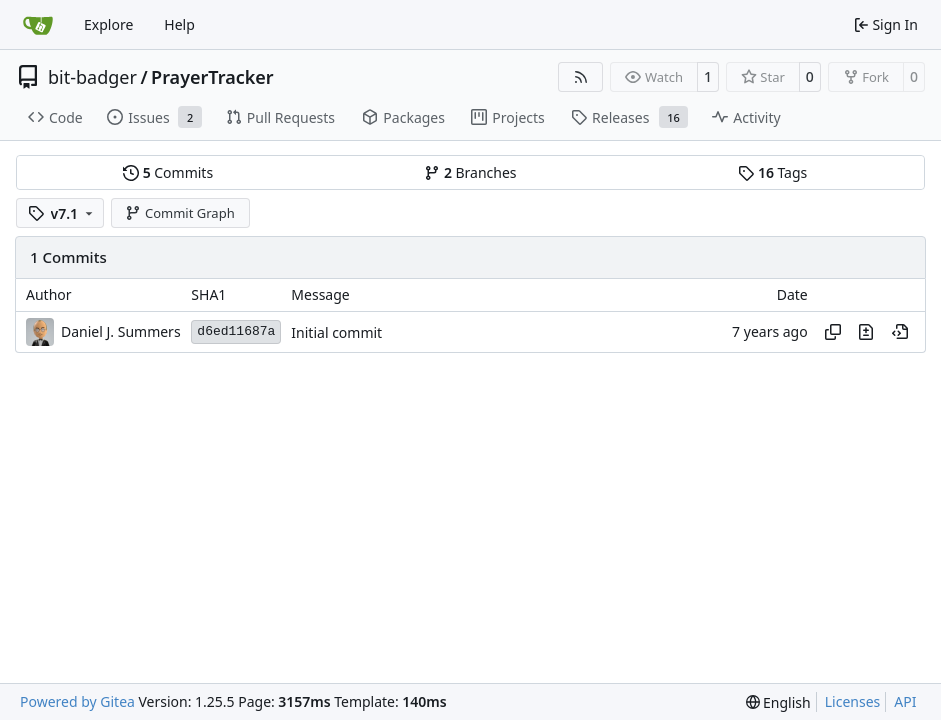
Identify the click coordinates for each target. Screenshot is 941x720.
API (905, 701)
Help (179, 24)
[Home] (38, 25)
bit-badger (92, 77)
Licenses (853, 701)
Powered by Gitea (77, 701)
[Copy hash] (833, 332)
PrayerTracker (212, 77)
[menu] (778, 702)
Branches (470, 172)
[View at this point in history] (900, 332)
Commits (168, 172)
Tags (772, 172)
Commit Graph (179, 213)
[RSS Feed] (581, 77)
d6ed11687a (236, 331)
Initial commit (336, 332)
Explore (108, 24)
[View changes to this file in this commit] (866, 332)
